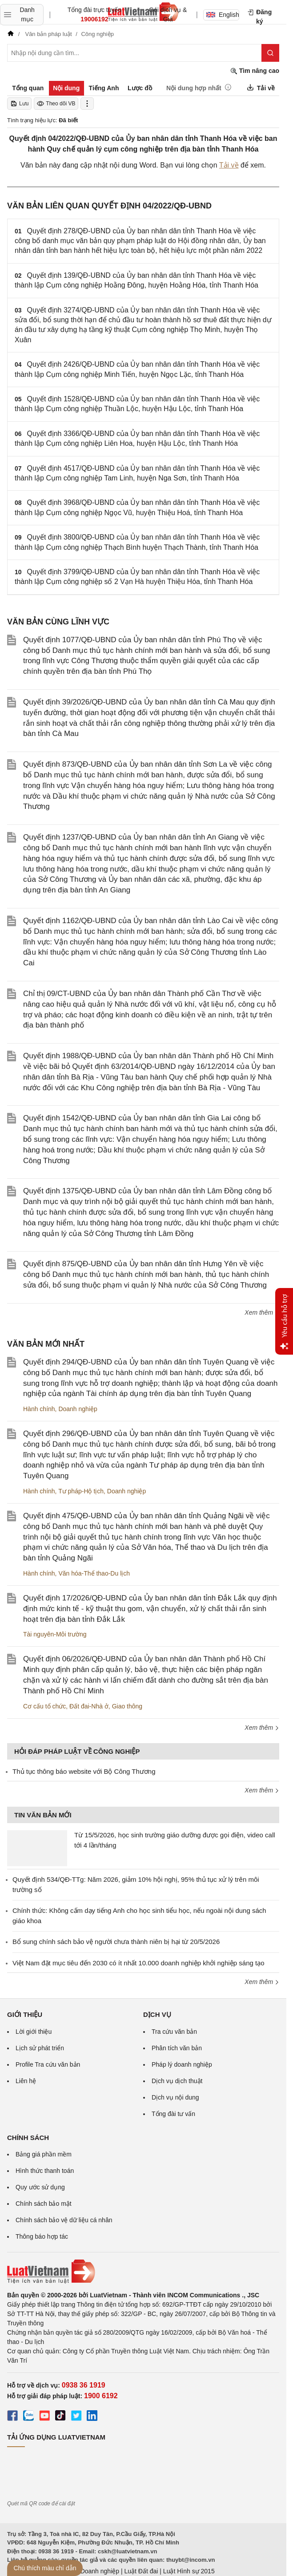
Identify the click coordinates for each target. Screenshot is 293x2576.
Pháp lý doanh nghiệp (182, 2064)
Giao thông (127, 1706)
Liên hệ (26, 2080)
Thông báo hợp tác (42, 2236)
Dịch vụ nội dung (175, 2097)
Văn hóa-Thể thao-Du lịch (94, 1573)
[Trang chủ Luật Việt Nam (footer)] (143, 2272)
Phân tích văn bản (177, 2048)
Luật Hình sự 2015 (189, 2571)
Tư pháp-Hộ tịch (81, 1491)
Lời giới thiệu (34, 2031)
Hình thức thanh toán (45, 2170)
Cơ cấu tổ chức (44, 1706)
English (222, 14)
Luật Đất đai (141, 2571)
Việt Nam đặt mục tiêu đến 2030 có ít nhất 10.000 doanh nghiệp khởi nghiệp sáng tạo (138, 1963)
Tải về (229, 165)
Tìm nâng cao (254, 71)
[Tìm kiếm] (270, 53)
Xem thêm (262, 1312)
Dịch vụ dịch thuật (177, 2080)
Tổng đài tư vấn (173, 2113)
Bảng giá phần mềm (44, 2154)
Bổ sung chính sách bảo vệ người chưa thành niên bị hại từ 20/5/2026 (116, 1941)
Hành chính (39, 1408)
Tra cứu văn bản (174, 2031)
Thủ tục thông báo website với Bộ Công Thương (84, 1771)
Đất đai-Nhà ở (88, 1706)
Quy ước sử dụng (40, 2187)
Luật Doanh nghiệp (92, 2571)
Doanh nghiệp (77, 1408)
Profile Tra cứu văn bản (48, 2064)
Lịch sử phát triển (40, 2048)
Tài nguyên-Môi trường (55, 1634)
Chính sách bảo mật (44, 2203)
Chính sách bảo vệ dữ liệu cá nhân (64, 2220)
